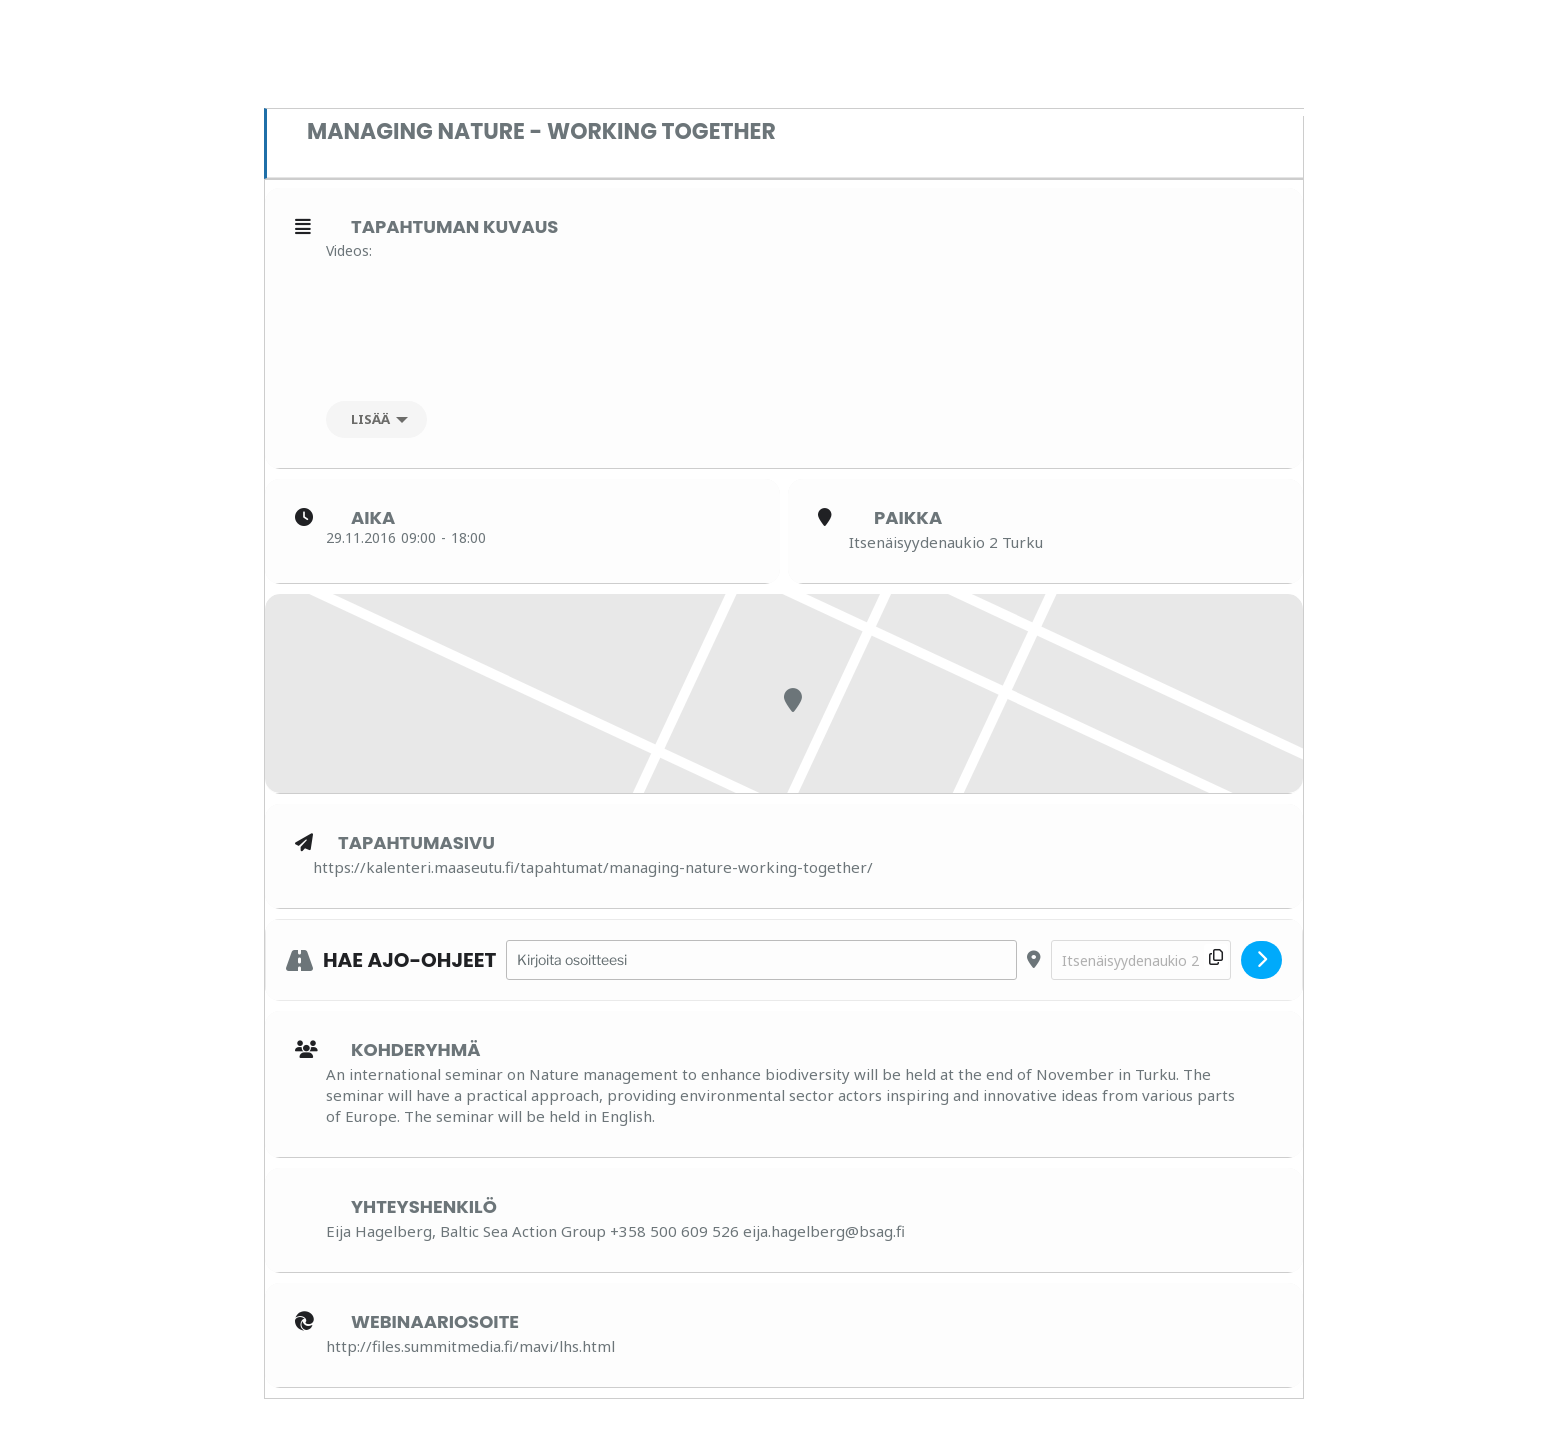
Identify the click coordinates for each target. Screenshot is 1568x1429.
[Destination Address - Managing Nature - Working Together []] (1141, 960)
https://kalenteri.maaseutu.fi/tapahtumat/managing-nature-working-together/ (593, 867)
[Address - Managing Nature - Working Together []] (761, 960)
